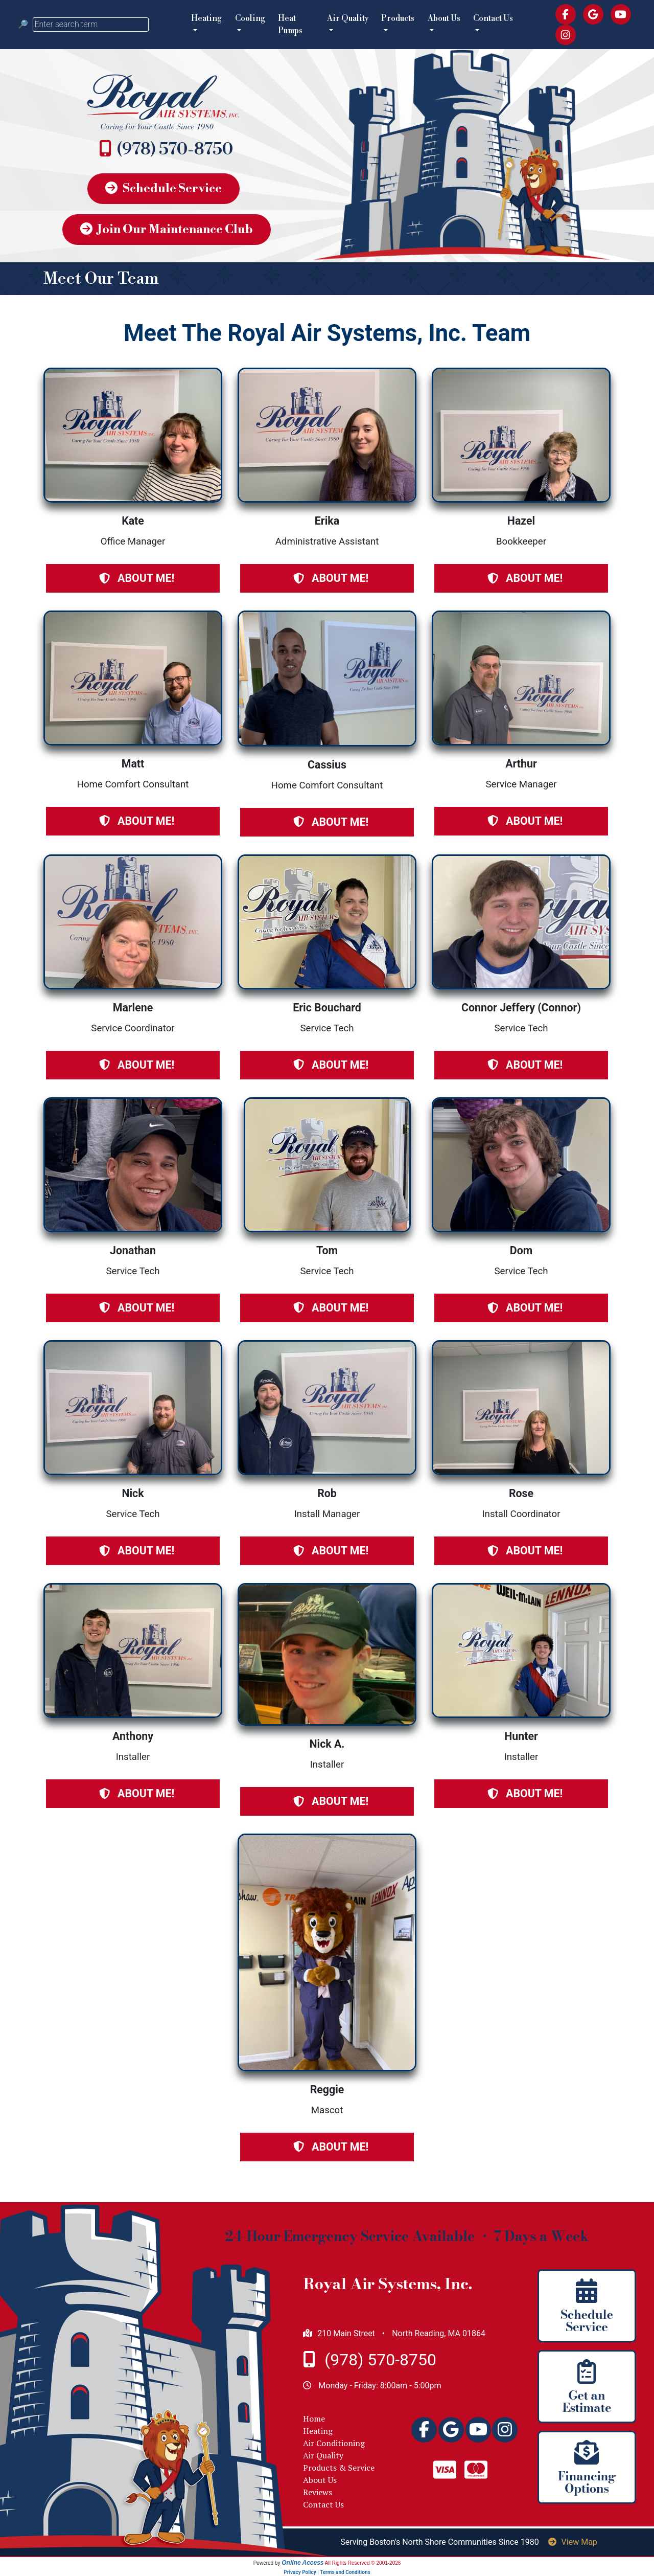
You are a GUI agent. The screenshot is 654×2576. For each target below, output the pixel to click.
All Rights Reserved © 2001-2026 (363, 2563)
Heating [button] (206, 18)
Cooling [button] (250, 18)
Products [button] (397, 18)
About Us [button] (444, 18)
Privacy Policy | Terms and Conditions (327, 2572)
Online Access (302, 2562)
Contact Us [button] (493, 18)
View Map (572, 2542)
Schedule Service (163, 188)
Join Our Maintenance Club (166, 229)
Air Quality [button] (348, 18)
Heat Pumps (290, 24)
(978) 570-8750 (174, 149)
